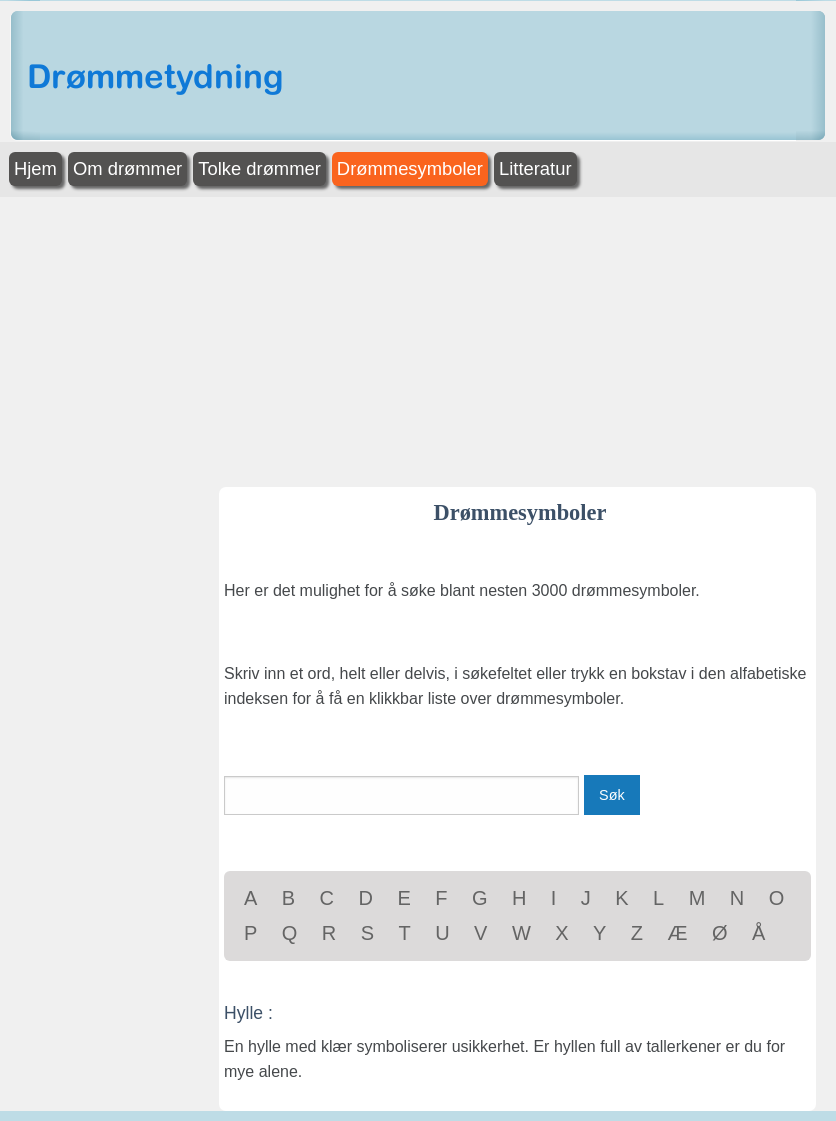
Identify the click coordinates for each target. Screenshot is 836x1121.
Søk (612, 795)
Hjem (35, 168)
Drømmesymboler (410, 168)
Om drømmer (127, 168)
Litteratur (535, 168)
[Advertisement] (418, 337)
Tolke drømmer (259, 168)
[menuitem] (37, 169)
